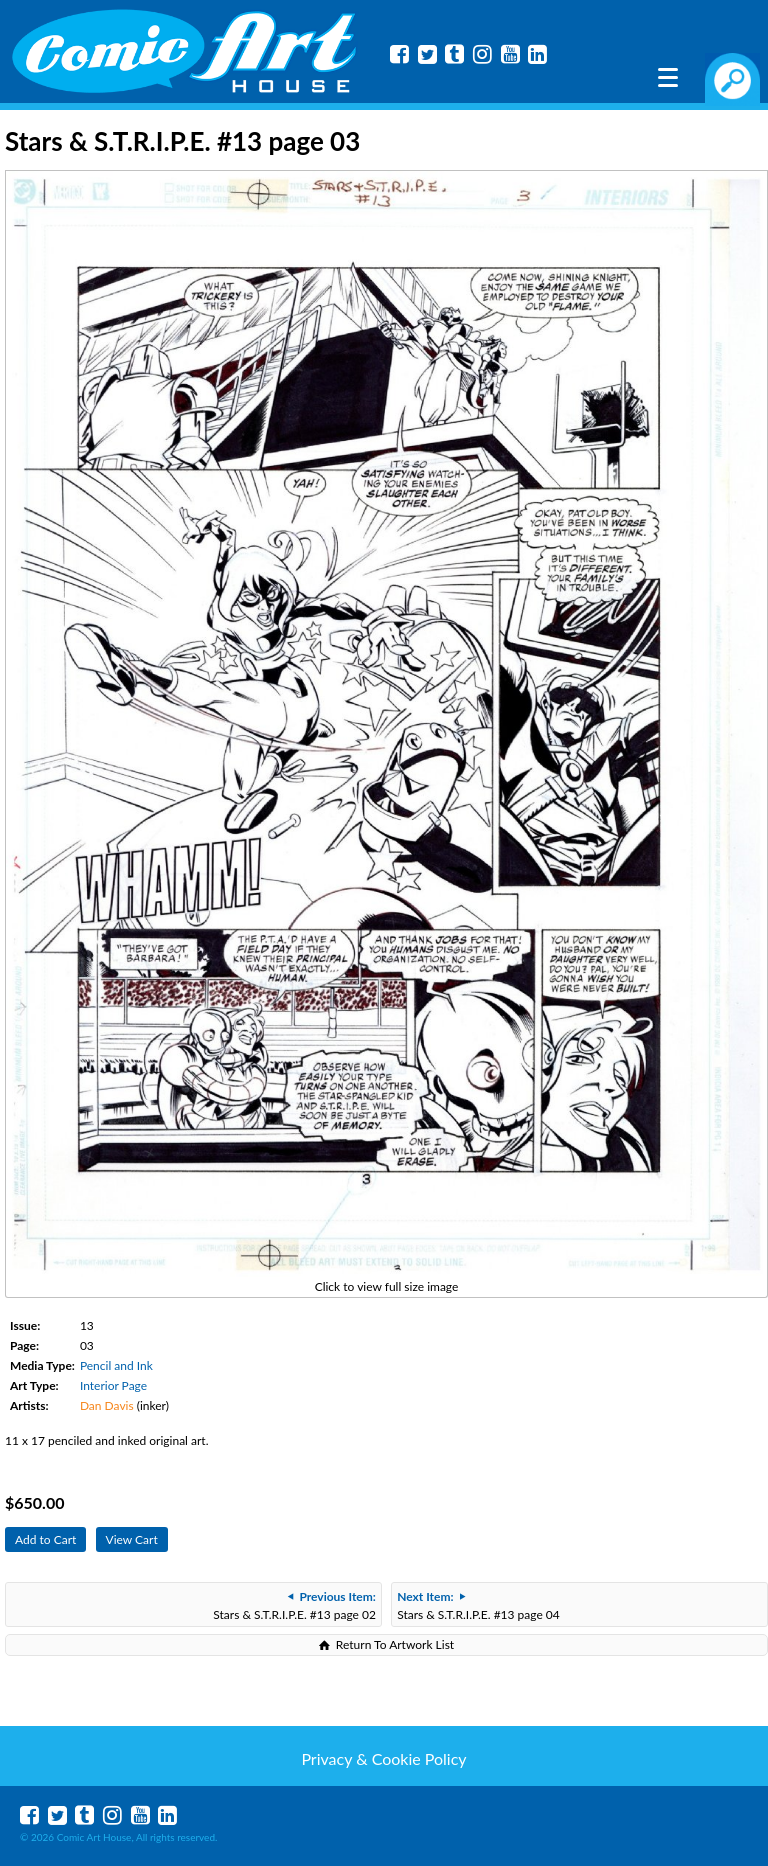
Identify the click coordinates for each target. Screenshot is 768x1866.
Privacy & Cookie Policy (383, 1758)
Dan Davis (107, 1405)
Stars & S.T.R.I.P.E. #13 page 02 (294, 1605)
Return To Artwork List (395, 1644)
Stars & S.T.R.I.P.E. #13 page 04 (478, 1605)
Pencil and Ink (116, 1365)
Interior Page (113, 1385)
